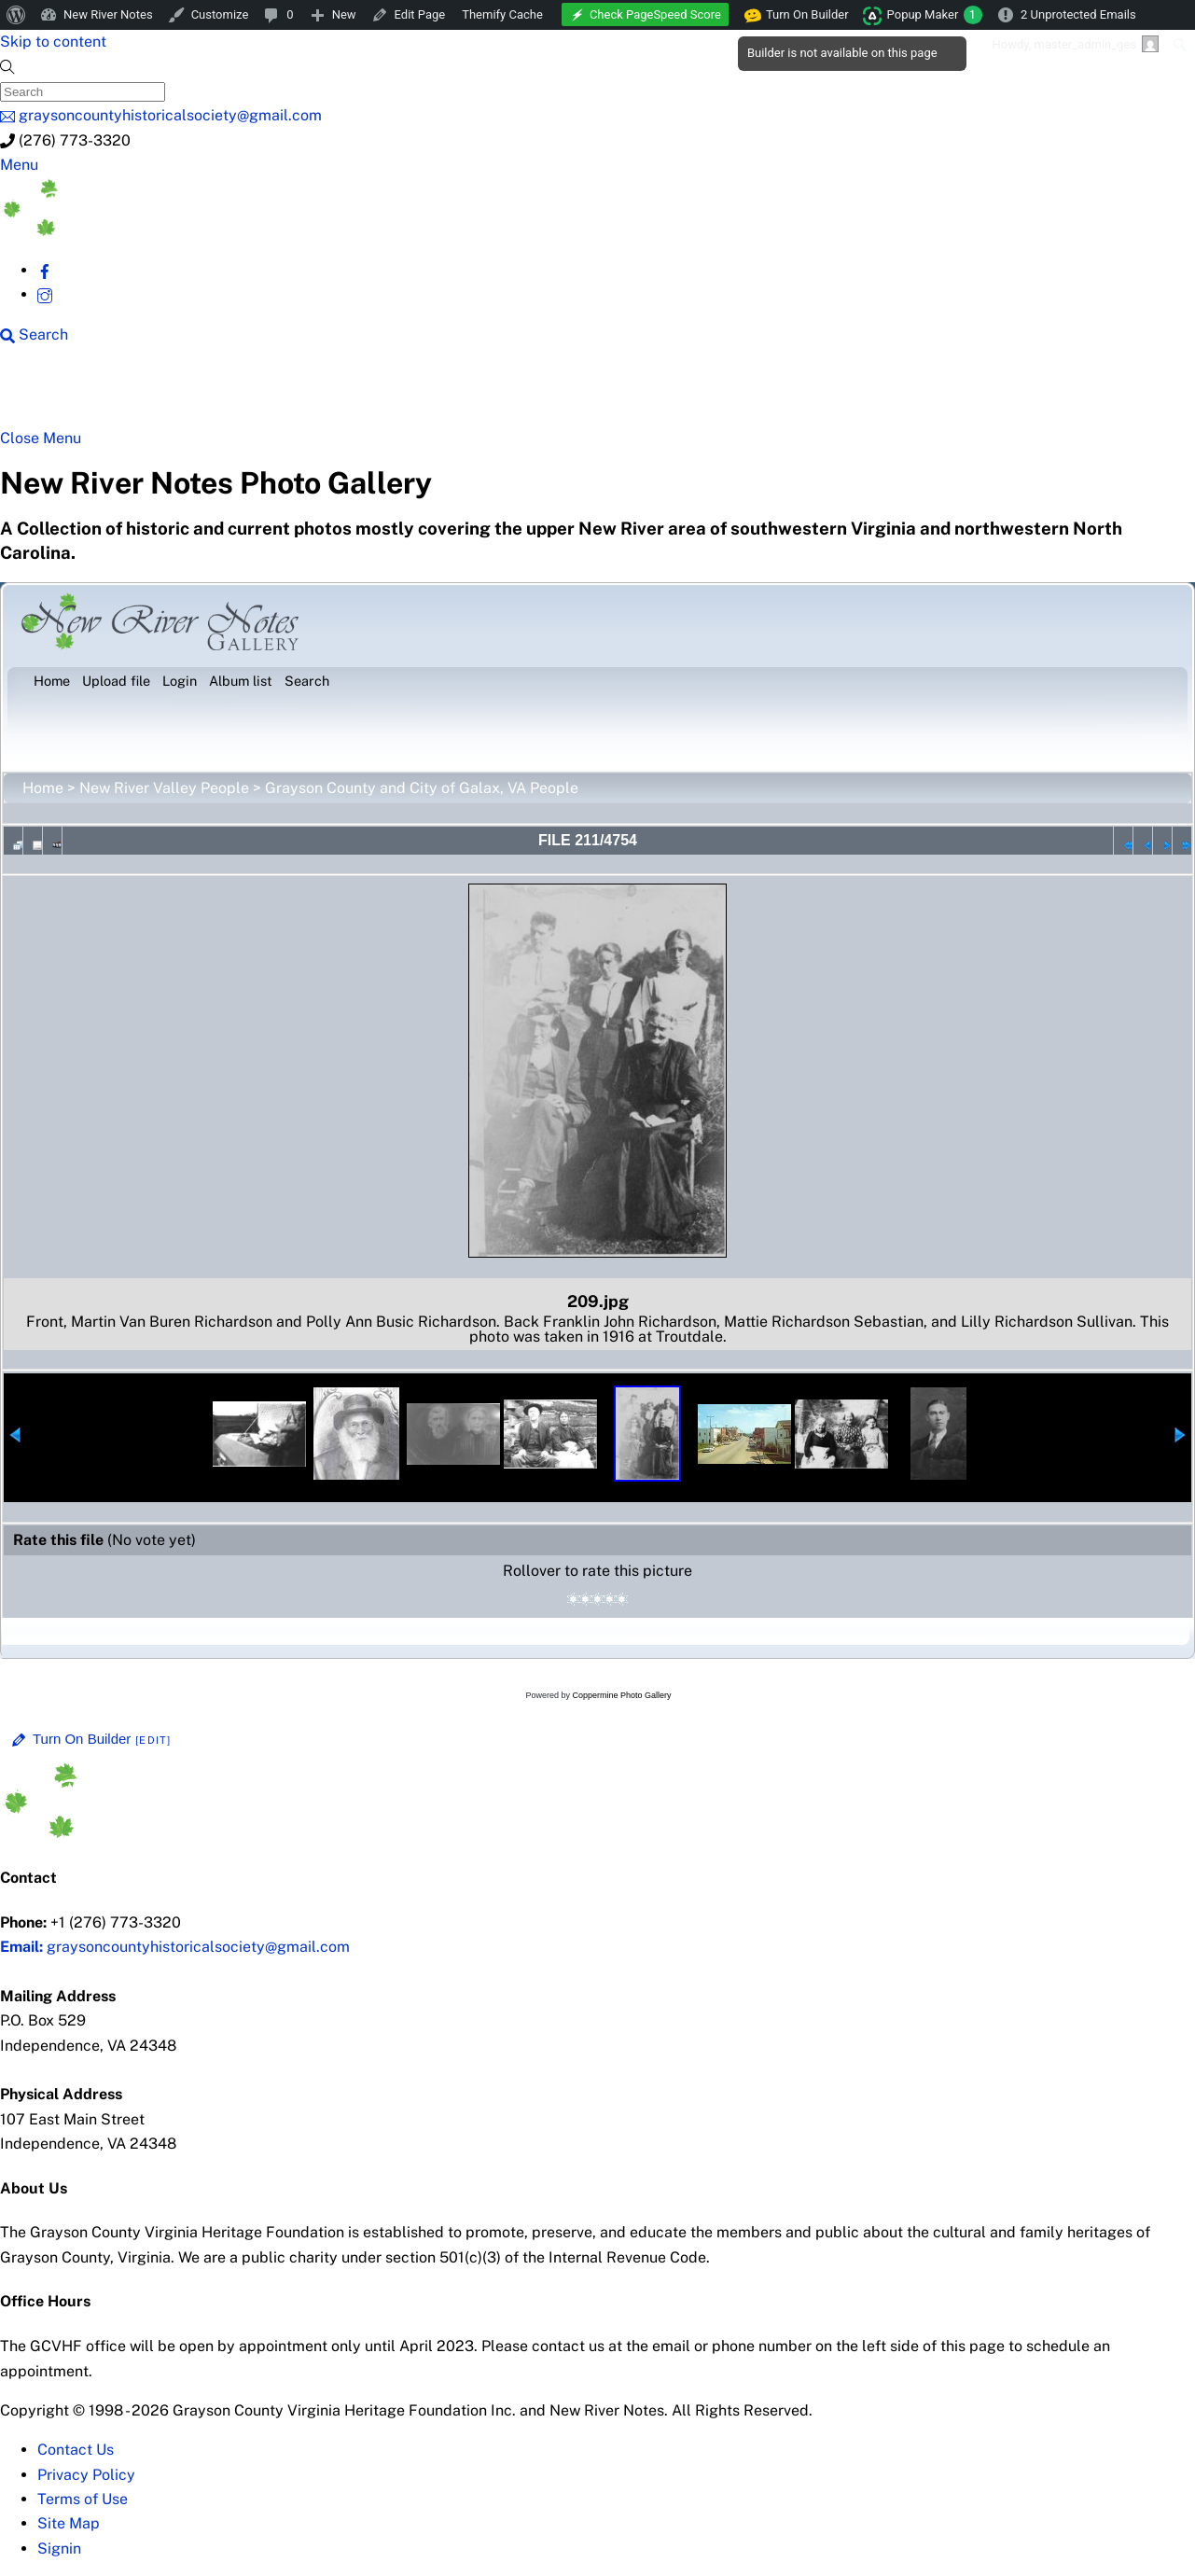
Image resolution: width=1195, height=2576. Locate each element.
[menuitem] (16, 15)
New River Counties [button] (239, 393)
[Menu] (19, 165)
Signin (59, 2548)
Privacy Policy (86, 2475)
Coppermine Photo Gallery (621, 1695)
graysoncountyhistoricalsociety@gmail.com (175, 1947)
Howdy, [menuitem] (1075, 43)
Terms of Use (82, 2499)
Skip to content (53, 41)
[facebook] (44, 270)
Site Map (68, 2523)
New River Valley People (164, 788)
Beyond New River (422, 393)
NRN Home (82, 393)
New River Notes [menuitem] (108, 14)
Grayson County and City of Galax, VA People (421, 788)
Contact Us (75, 2449)
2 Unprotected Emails (1078, 14)
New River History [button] (599, 393)
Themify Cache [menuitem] (502, 14)
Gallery (723, 393)
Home (42, 788)
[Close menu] (40, 438)
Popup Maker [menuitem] (934, 15)
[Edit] (153, 1740)
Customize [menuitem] (220, 14)
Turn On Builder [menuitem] (797, 15)
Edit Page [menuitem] (420, 14)
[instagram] (44, 294)
